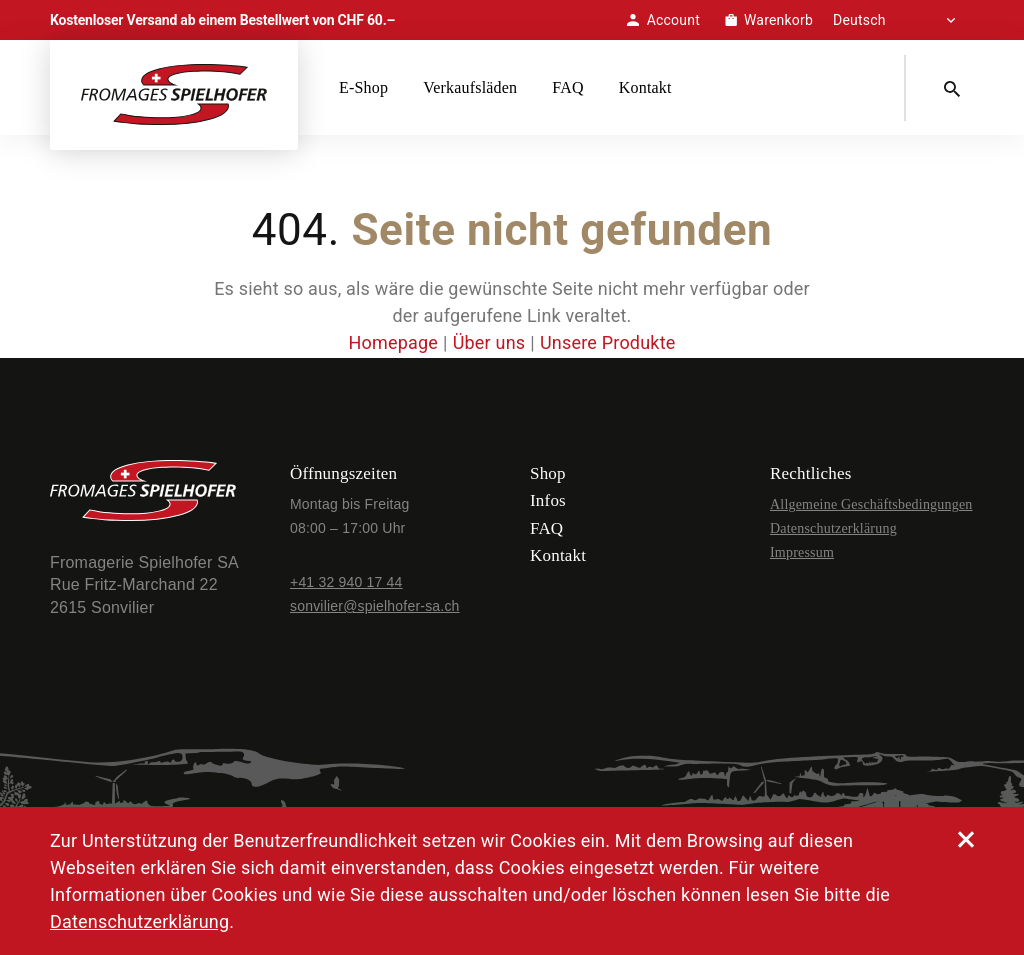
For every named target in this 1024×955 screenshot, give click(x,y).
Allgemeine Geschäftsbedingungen (871, 504)
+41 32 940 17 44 (346, 582)
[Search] (956, 88)
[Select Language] (903, 20)
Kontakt (645, 87)
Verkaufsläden (470, 87)
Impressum (802, 552)
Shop (548, 473)
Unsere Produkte (608, 342)
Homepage (393, 342)
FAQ (567, 87)
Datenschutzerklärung (833, 528)
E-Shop (363, 87)
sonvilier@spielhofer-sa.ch (375, 606)
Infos (548, 500)
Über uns (489, 342)
